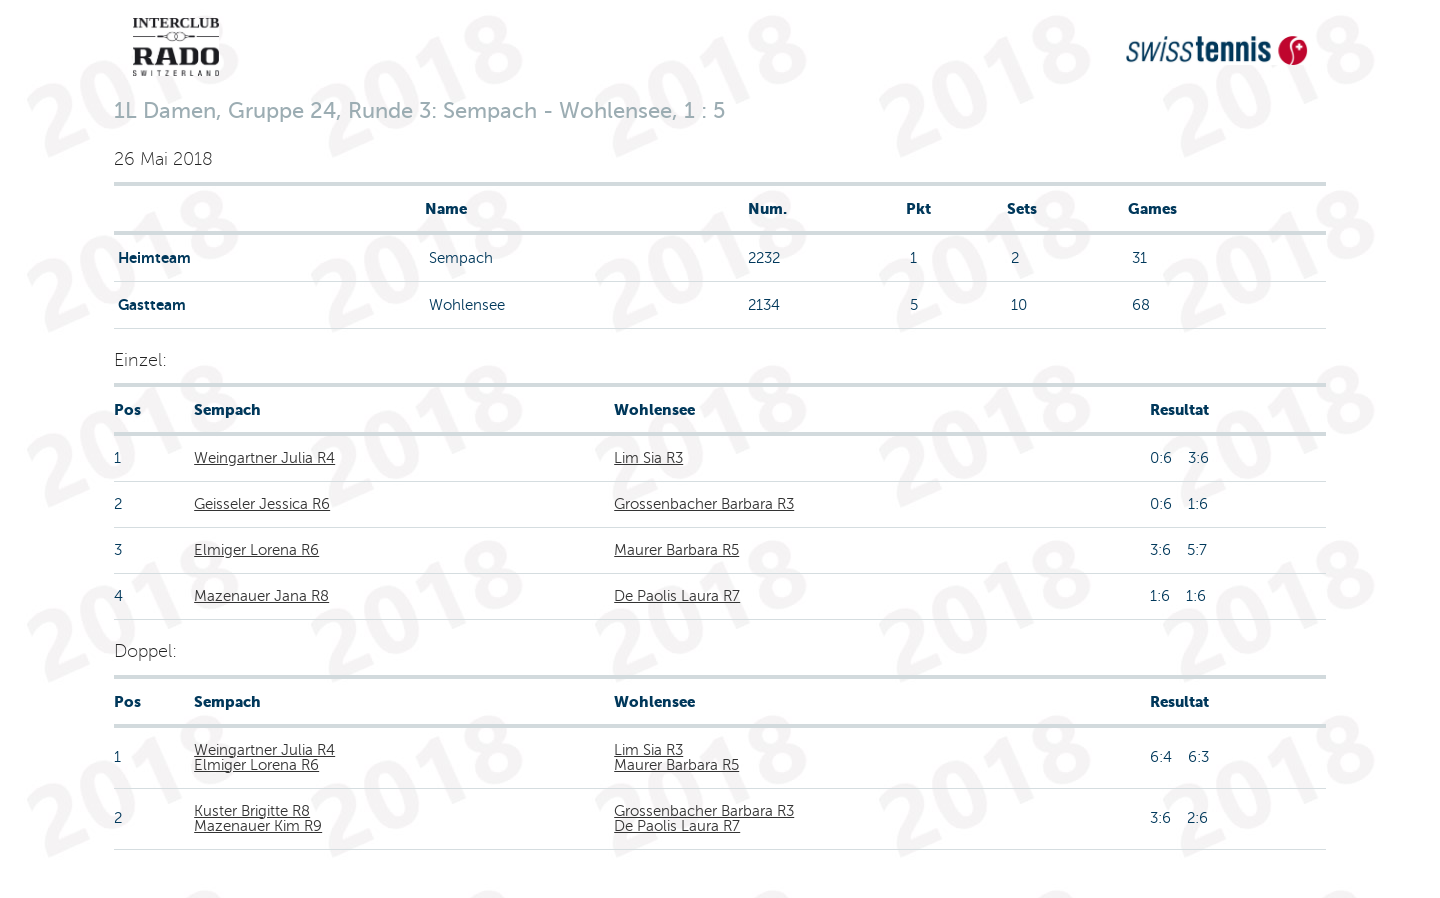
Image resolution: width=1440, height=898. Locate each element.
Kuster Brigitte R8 (252, 811)
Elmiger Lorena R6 (256, 550)
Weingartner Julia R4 (264, 458)
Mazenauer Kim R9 (258, 826)
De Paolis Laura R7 (677, 596)
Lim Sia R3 (648, 458)
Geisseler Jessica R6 (262, 504)
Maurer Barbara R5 (676, 550)
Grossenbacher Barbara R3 (704, 504)
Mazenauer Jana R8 (261, 596)
